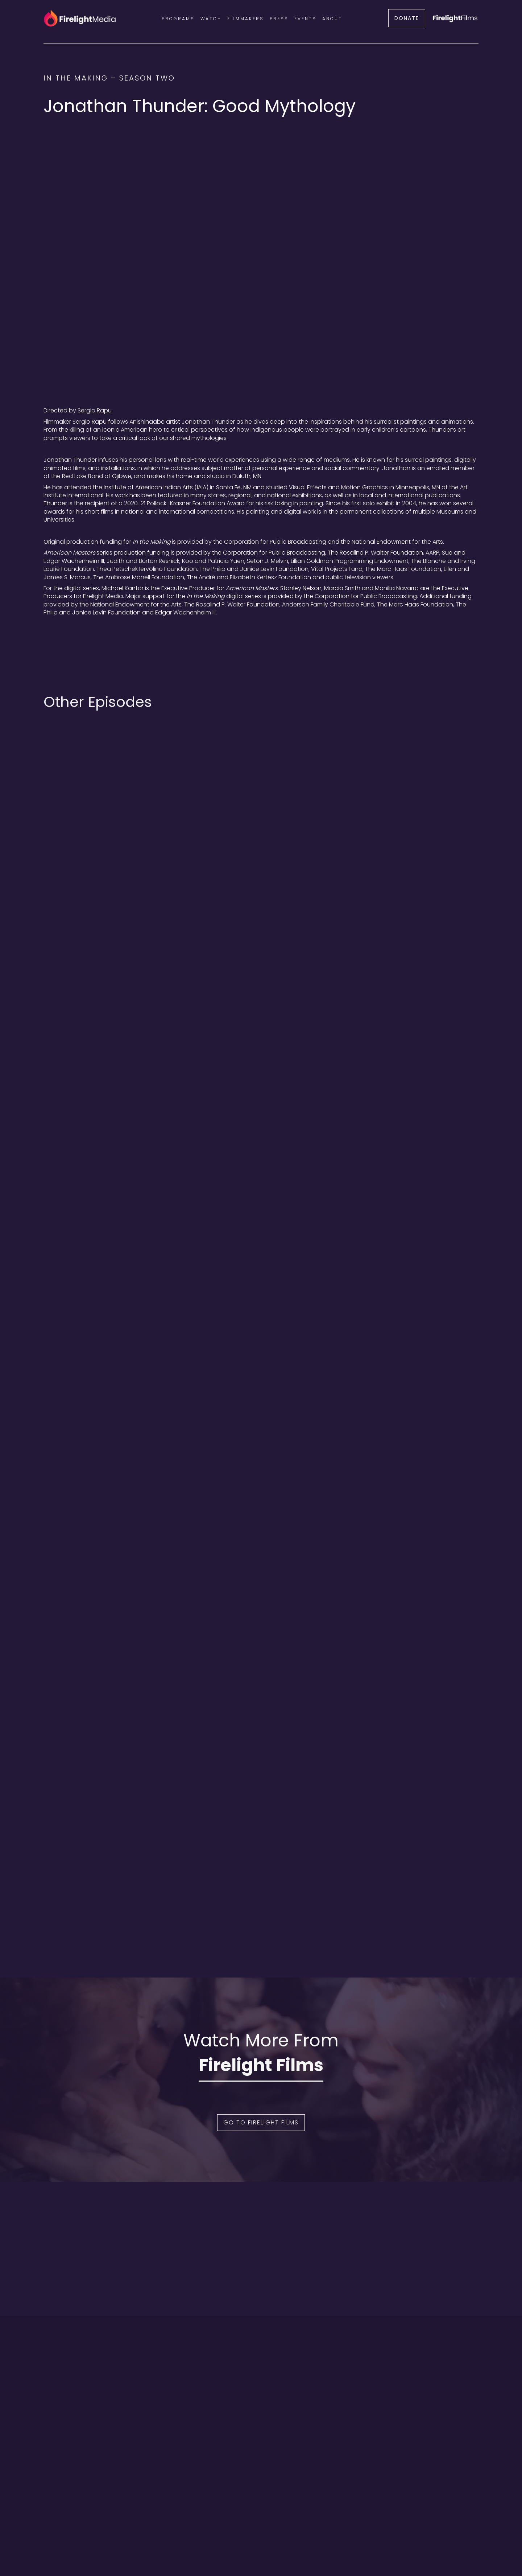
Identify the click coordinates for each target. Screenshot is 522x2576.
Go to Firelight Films (261, 2122)
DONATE (406, 18)
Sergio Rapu (95, 410)
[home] (80, 18)
